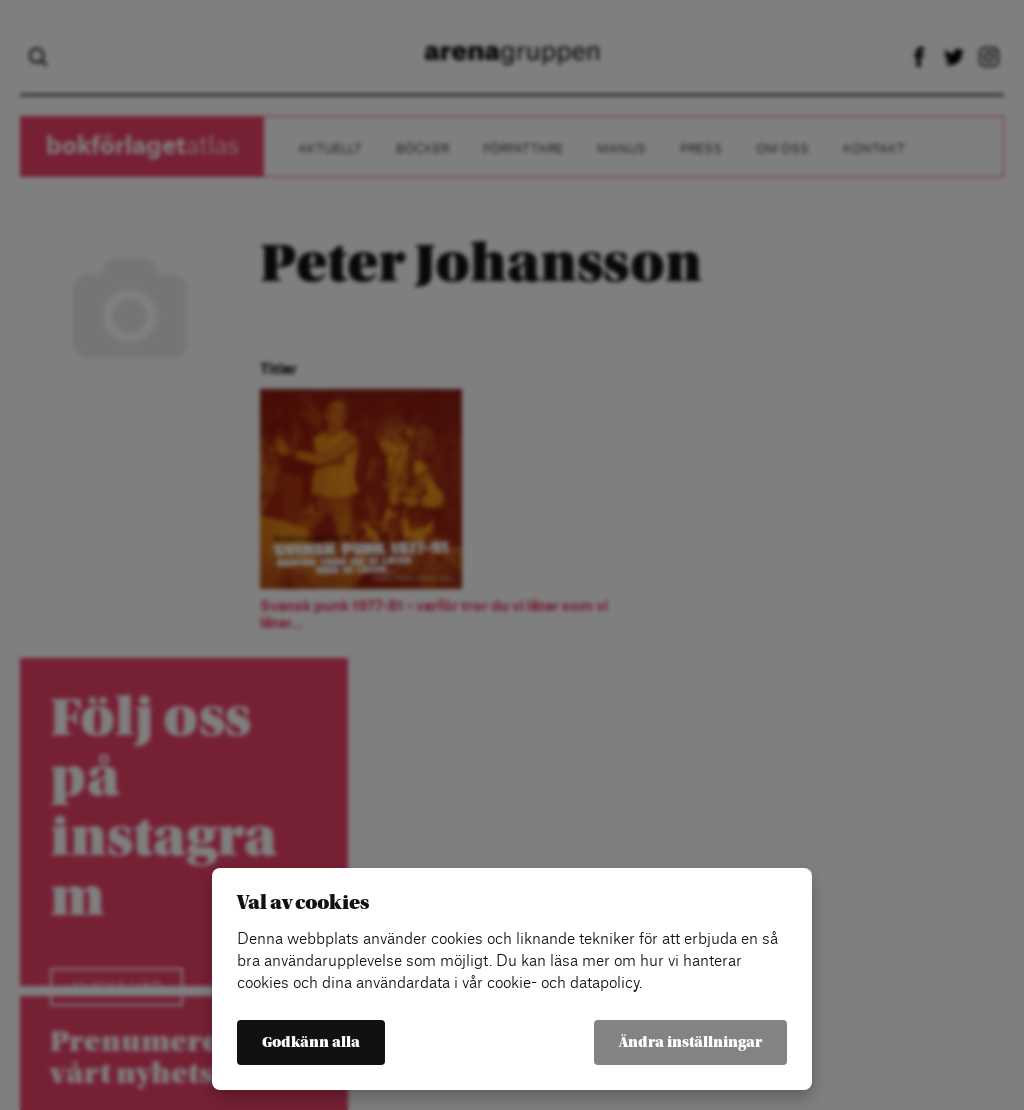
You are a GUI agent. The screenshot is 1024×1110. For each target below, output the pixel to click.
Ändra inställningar (690, 1042)
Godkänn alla (311, 1042)
